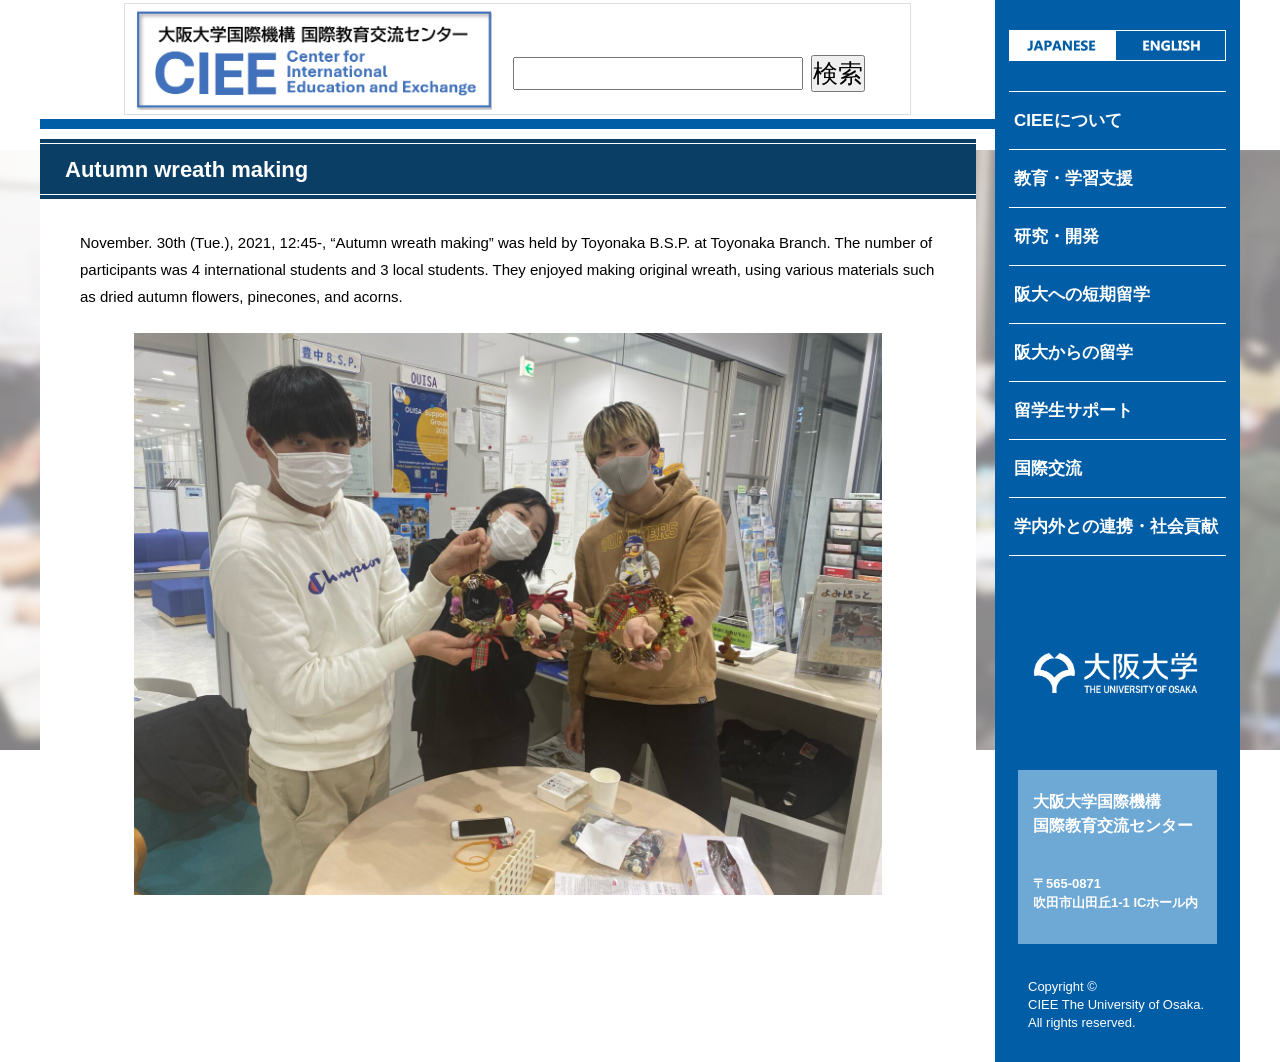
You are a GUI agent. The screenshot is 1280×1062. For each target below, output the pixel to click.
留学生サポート (1073, 410)
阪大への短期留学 (1082, 294)
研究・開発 (1056, 236)
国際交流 (1048, 468)
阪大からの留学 (1073, 352)
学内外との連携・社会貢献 (1116, 526)
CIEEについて (1068, 120)
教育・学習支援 (1073, 178)
